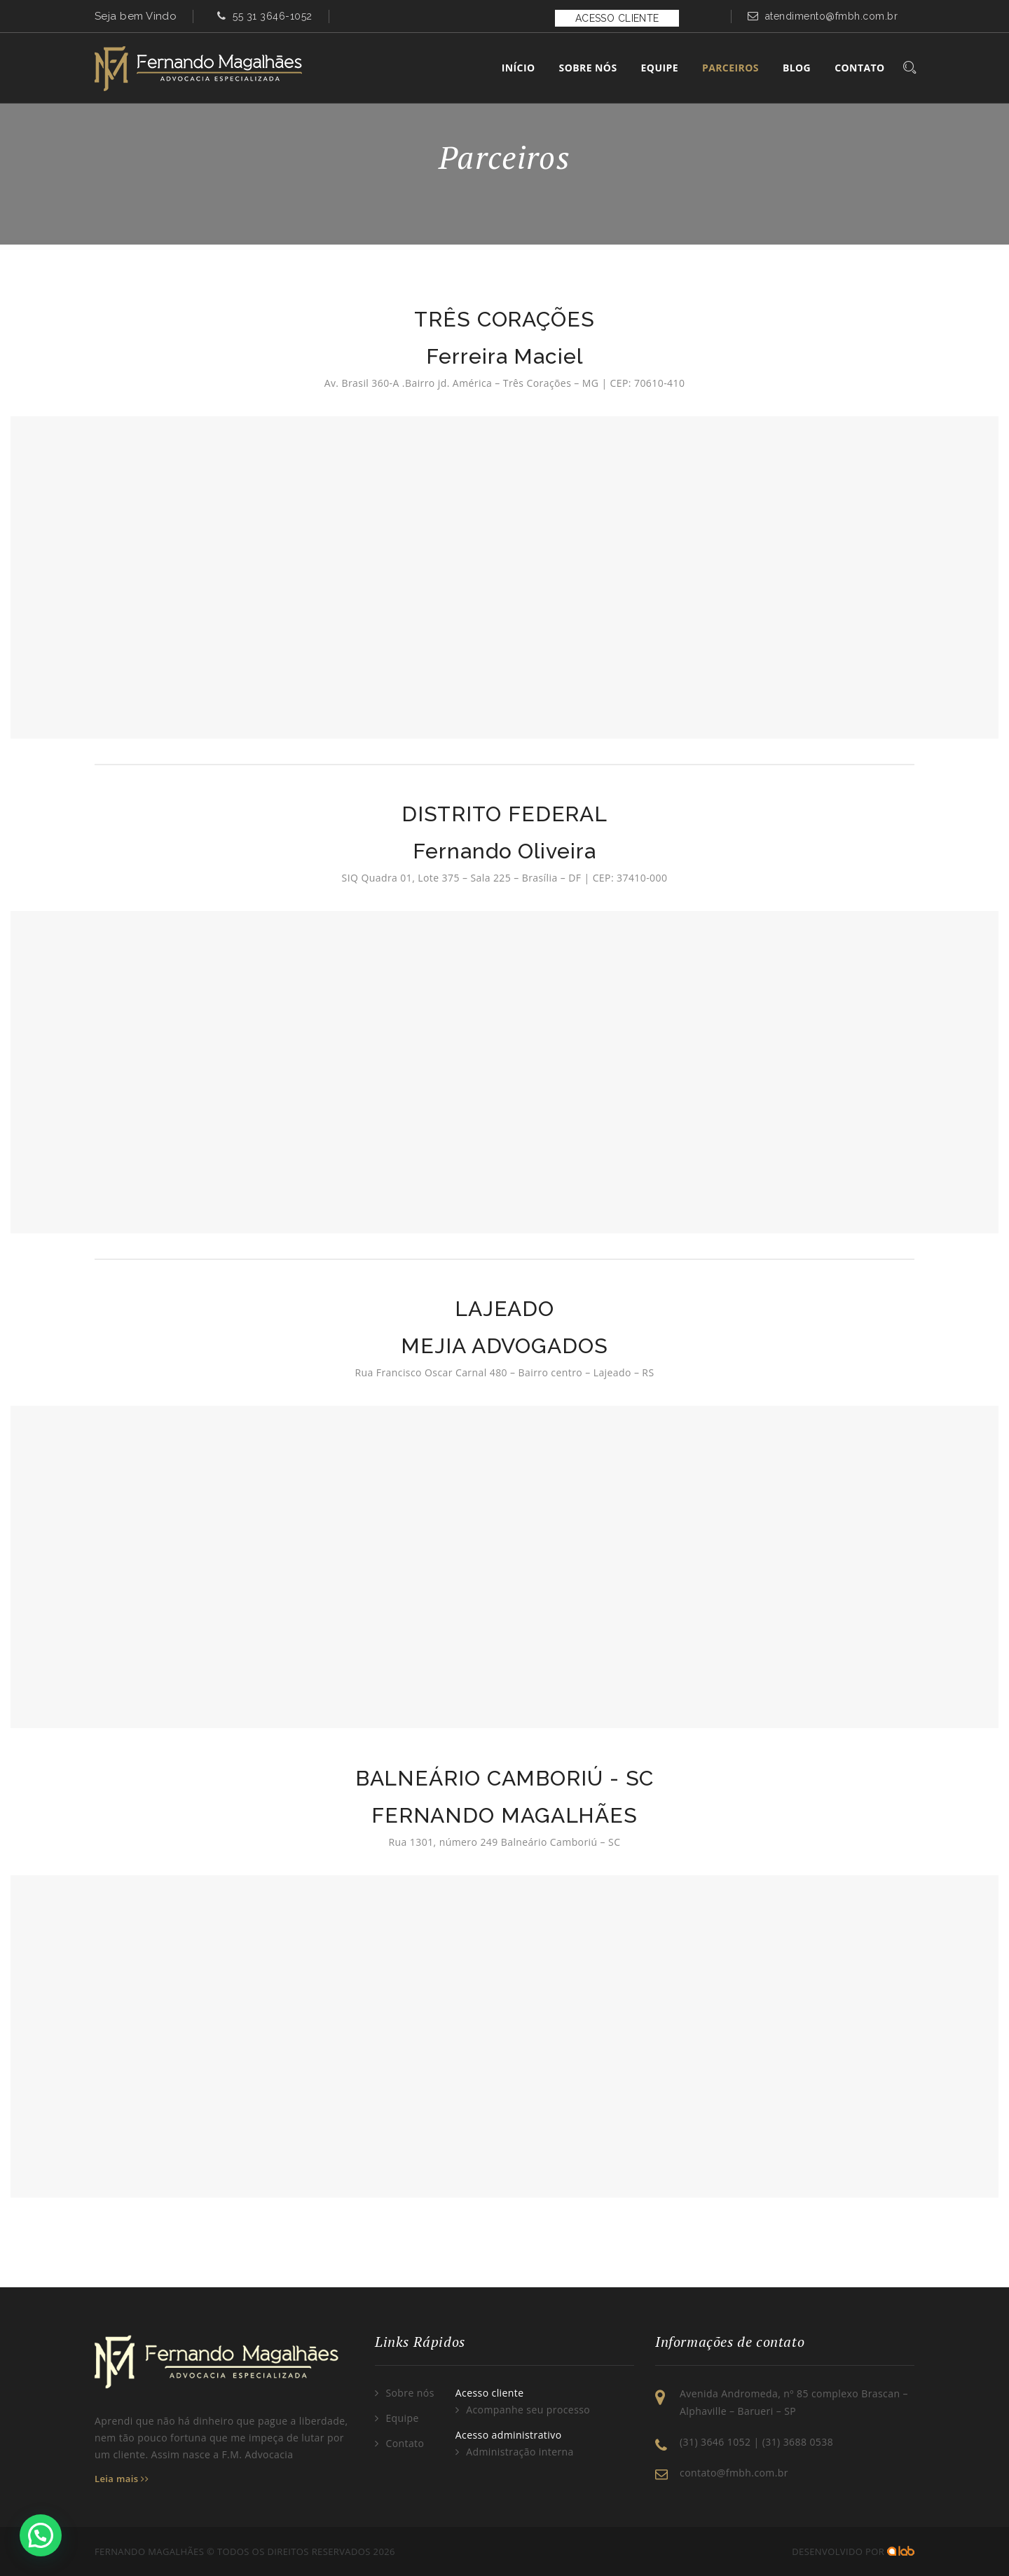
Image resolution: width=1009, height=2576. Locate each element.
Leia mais (122, 2478)
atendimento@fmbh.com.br (831, 16)
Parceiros (730, 67)
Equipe (659, 67)
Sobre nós (409, 2392)
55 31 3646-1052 (273, 16)
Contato (859, 67)
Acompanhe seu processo (528, 2409)
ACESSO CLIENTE (617, 18)
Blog (797, 67)
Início (518, 67)
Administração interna (520, 2451)
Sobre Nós (588, 67)
